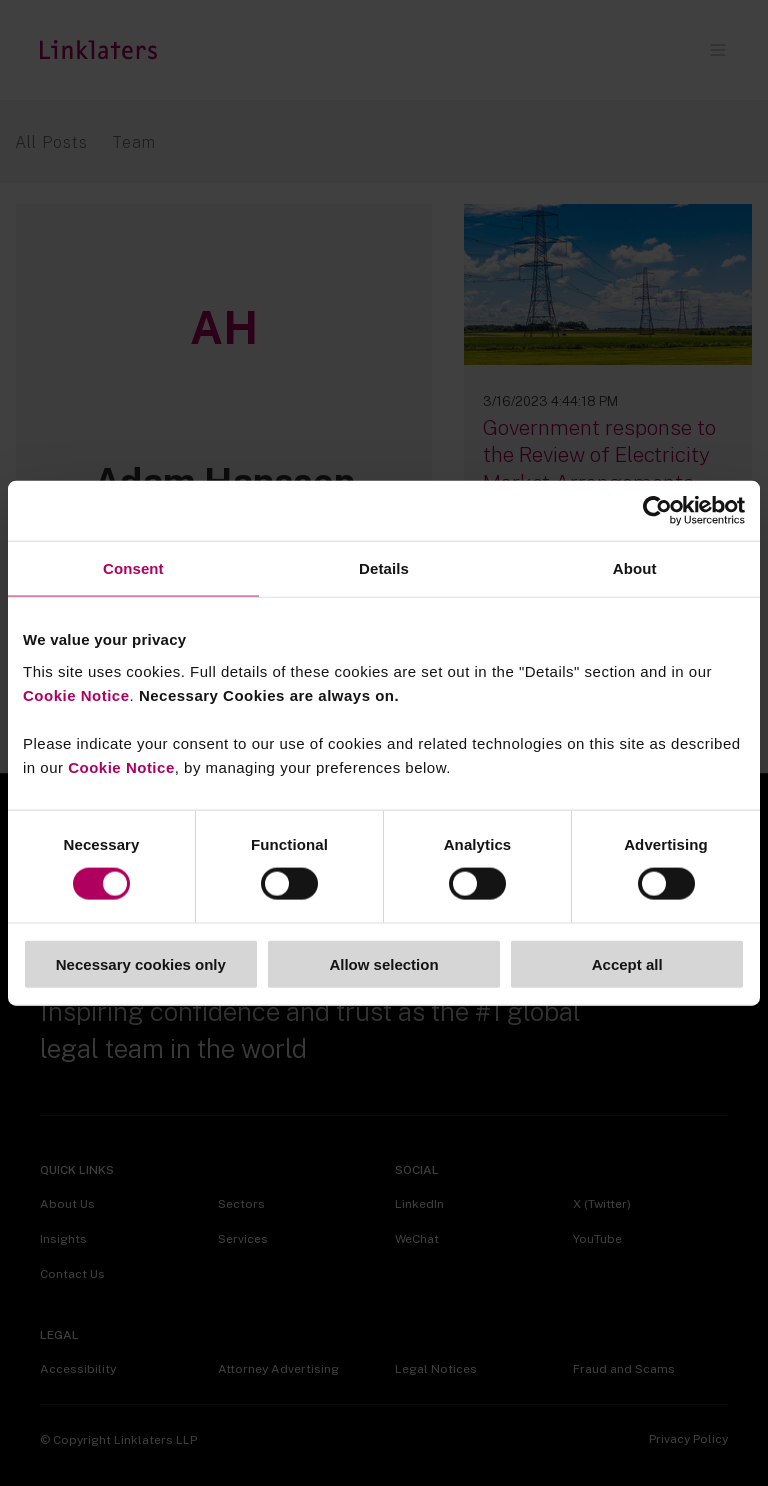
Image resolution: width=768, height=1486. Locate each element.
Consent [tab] (133, 568)
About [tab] (635, 568)
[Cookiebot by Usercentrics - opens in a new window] (657, 511)
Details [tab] (384, 568)
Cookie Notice (76, 694)
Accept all (627, 963)
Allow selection (383, 963)
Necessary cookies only (141, 963)
